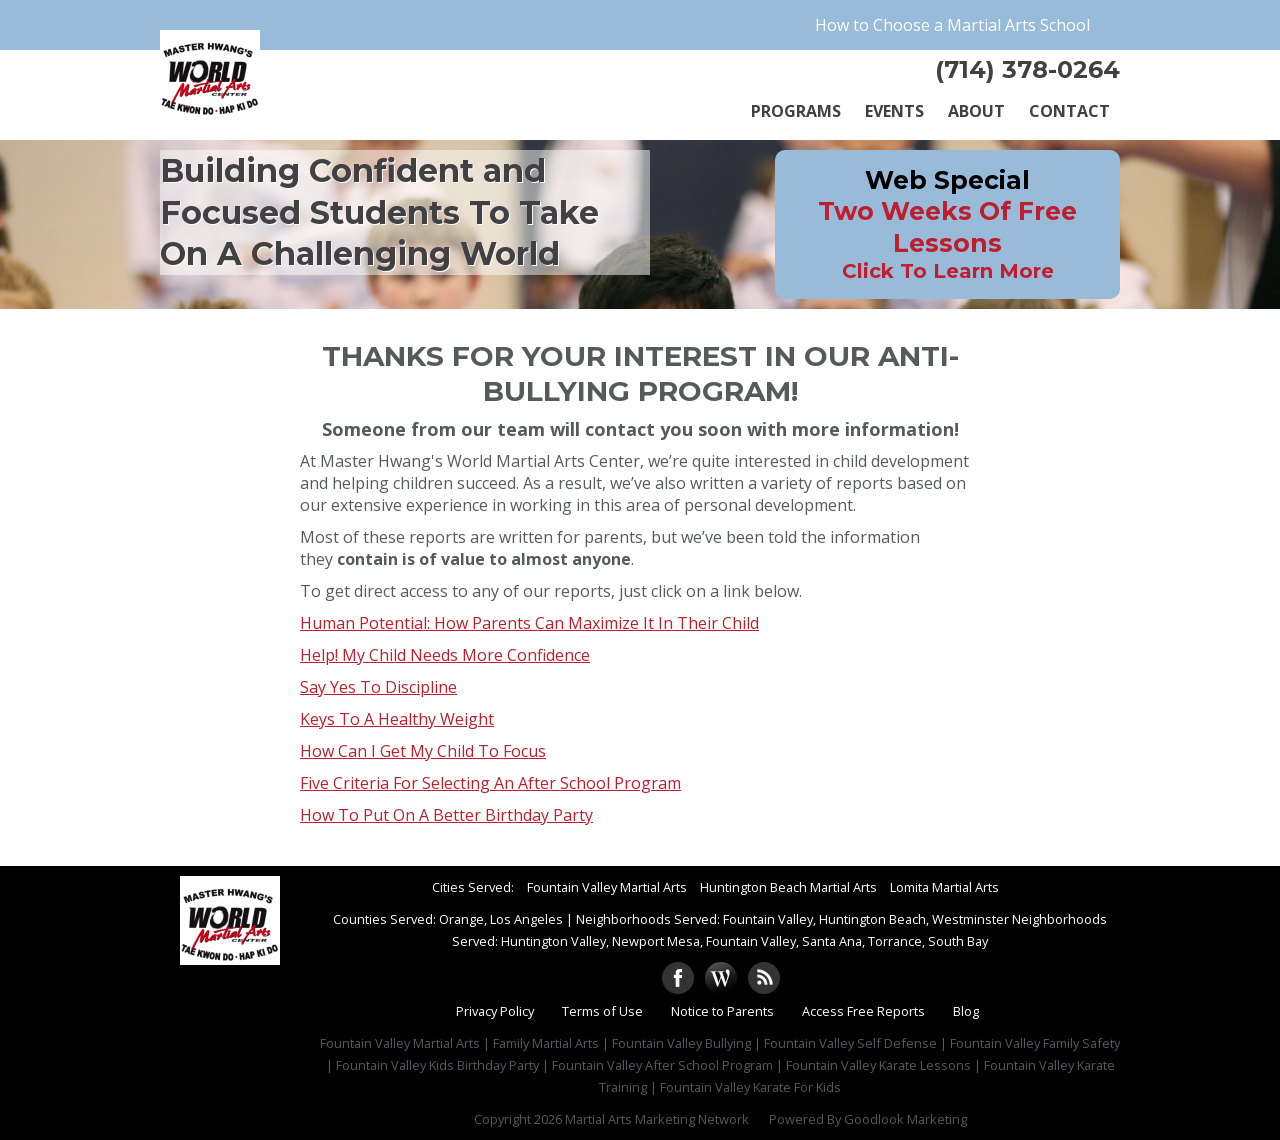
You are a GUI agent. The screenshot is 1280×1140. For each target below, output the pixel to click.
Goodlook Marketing (905, 1119)
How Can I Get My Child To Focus (423, 751)
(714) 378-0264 (1027, 69)
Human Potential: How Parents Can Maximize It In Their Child (529, 623)
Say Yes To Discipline (378, 687)
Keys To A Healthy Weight (397, 719)
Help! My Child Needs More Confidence (445, 655)
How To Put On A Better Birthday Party (446, 815)
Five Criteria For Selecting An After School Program (490, 783)
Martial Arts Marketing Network (657, 1119)
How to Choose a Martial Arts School (952, 25)
